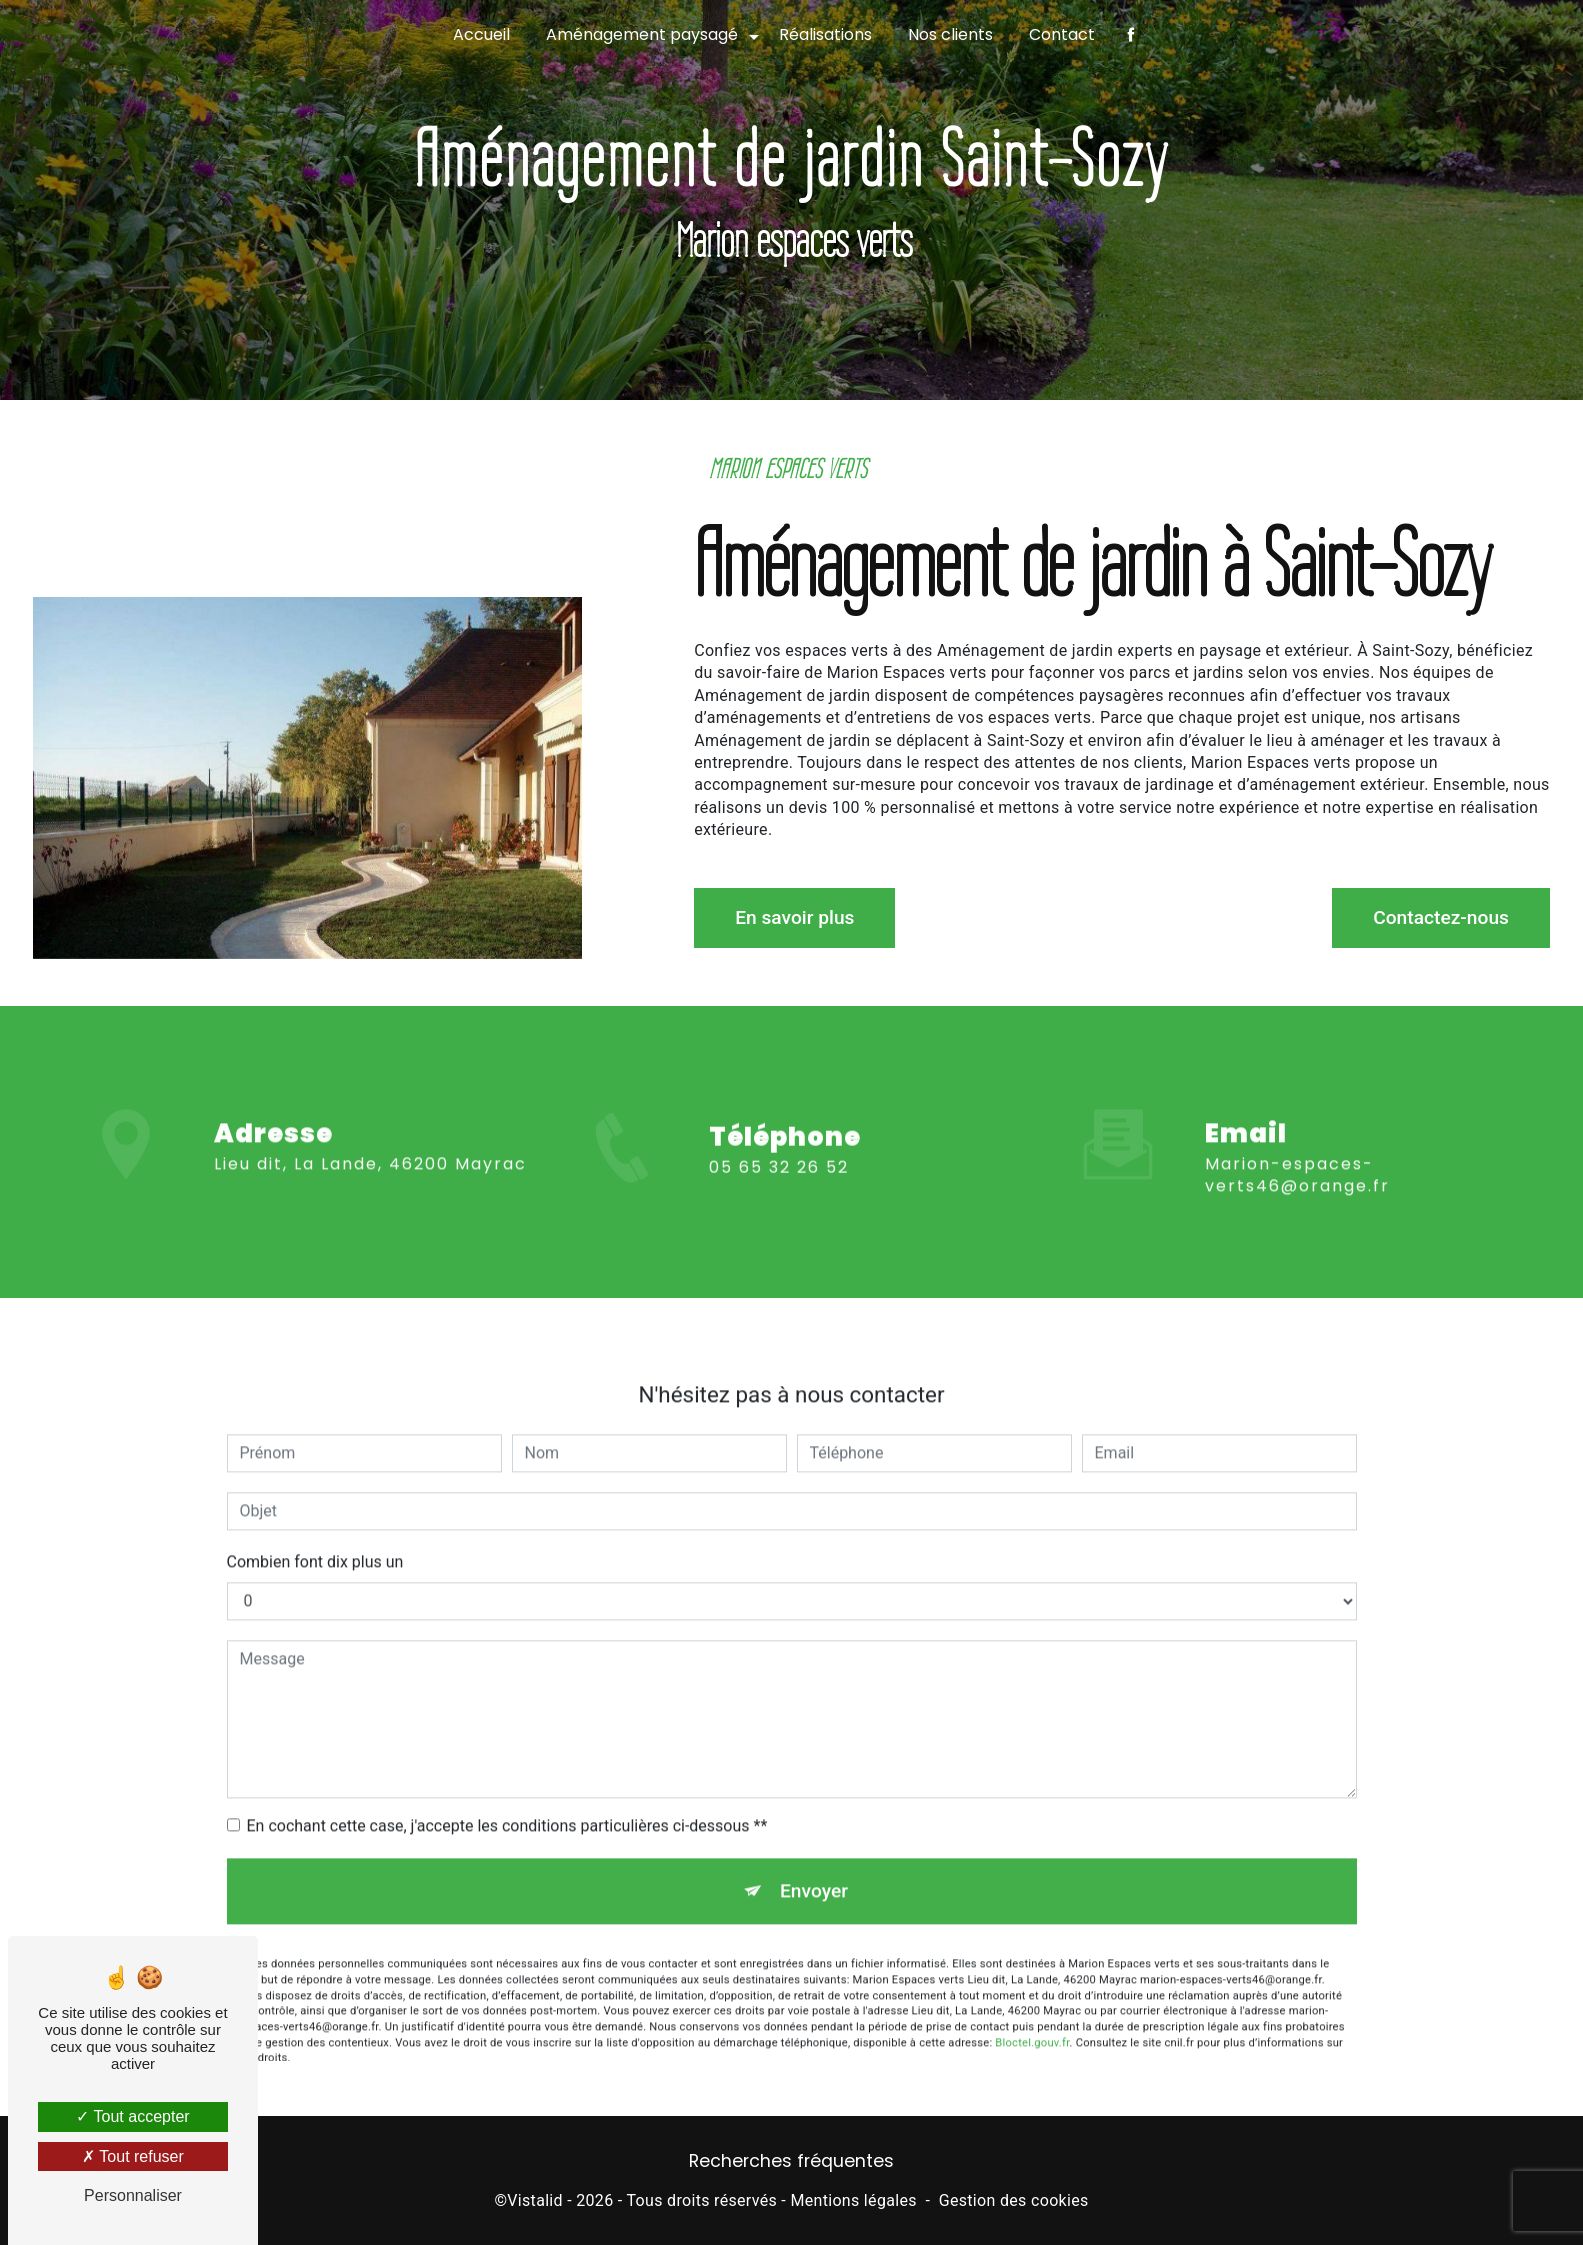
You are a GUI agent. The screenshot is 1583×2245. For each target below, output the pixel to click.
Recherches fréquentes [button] (791, 2161)
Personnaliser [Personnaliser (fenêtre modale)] (133, 2195)
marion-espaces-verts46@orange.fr (1297, 1153)
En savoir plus (794, 917)
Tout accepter (132, 2116)
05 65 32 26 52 (779, 1187)
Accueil (481, 34)
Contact (1062, 34)
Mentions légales (853, 2200)
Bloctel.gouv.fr (1032, 2021)
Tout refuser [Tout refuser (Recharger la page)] (133, 2156)
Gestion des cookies (1014, 2200)
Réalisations (825, 34)
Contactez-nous (1441, 917)
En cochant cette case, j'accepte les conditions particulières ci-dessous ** (507, 1804)
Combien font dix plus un (315, 1540)
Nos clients (950, 34)
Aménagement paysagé (642, 34)
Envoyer (814, 1869)
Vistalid (535, 2200)
